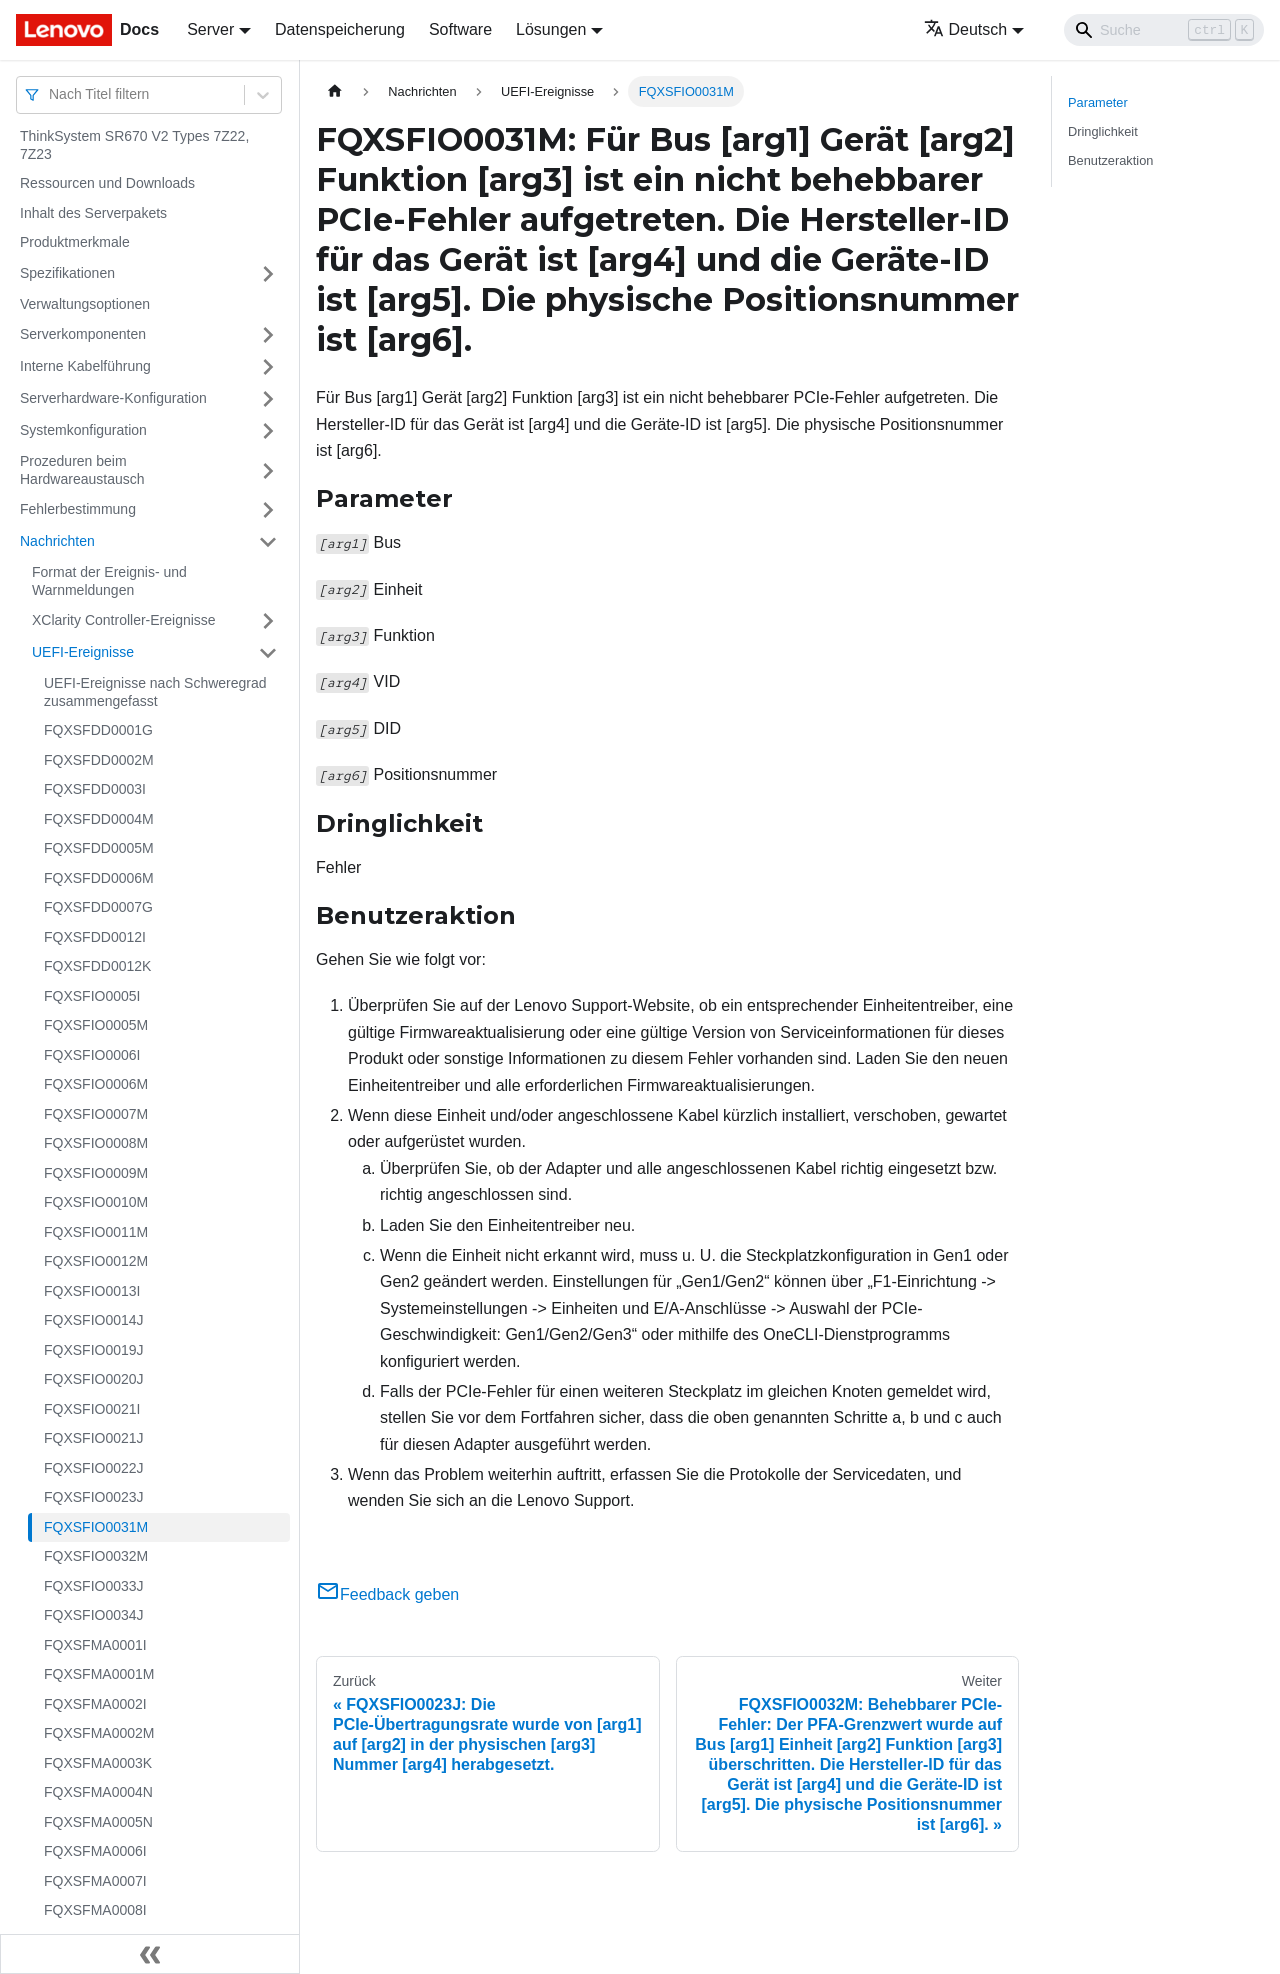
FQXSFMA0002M (99, 1733)
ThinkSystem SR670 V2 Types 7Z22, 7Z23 (134, 145)
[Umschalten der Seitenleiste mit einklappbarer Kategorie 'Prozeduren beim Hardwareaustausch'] (268, 470)
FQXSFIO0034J (94, 1615)
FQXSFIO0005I (92, 996)
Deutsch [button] (966, 29)
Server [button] (210, 29)
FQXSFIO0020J (94, 1379)
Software (460, 29)
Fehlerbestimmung (78, 509)
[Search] (1164, 30)
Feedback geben (387, 1594)
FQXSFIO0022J (94, 1468)
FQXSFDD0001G (98, 730)
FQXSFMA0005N (98, 1822)
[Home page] (335, 91)
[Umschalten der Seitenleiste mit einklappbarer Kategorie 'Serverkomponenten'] (268, 335)
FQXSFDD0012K (97, 966)
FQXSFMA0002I (95, 1704)
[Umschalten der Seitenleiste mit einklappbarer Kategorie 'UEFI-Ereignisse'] (268, 653)
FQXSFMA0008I (95, 1910)
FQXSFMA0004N (98, 1792)
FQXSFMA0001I (95, 1645)
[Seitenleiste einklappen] (150, 1954)
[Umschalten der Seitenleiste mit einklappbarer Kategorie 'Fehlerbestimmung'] (268, 510)
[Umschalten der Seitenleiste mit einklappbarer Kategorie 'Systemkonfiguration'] (268, 431)
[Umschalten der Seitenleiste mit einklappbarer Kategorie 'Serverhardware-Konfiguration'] (268, 399)
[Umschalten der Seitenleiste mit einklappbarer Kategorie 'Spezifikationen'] (268, 274)
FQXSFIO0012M (96, 1261)
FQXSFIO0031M (96, 1527)
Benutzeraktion (1110, 160)
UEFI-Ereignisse (83, 652)
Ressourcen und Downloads (107, 183)
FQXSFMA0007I (95, 1881)
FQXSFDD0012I (95, 937)
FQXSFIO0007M (96, 1114)
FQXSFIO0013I (92, 1291)
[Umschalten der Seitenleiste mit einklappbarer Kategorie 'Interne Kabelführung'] (268, 367)
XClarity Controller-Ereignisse (124, 620)
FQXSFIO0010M (96, 1202)
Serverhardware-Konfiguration (113, 398)
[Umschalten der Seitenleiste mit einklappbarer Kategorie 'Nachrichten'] (268, 542)
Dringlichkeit (1103, 131)
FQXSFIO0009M (96, 1173)
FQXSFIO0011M (96, 1232)
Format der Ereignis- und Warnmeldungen (109, 581)
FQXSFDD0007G (98, 907)
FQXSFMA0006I (95, 1851)
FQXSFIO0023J (94, 1497)
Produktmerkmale (75, 242)
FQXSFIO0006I (92, 1055)
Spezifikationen (67, 273)
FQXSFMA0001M (99, 1674)
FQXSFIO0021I (92, 1409)
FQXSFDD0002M (99, 760)
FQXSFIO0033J (94, 1586)
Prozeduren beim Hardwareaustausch (82, 470)
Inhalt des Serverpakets (93, 213)
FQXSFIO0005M (96, 1025)
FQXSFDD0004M (99, 819)
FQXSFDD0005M (99, 848)
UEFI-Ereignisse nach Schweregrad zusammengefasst (155, 692)
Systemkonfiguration (83, 430)
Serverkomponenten (83, 334)
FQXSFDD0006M (99, 878)
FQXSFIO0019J (94, 1350)
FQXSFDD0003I (95, 789)
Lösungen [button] (551, 29)
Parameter (1098, 102)
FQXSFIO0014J (94, 1320)
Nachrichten (57, 541)
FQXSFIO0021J (94, 1438)
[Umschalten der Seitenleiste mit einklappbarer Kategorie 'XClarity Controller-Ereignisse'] (268, 621)
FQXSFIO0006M (96, 1084)
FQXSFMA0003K (98, 1763)
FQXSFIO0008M (96, 1143)
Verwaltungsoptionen (85, 304)
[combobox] (51, 94)
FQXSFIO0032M (96, 1556)
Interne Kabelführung (85, 366)
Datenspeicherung (340, 29)
